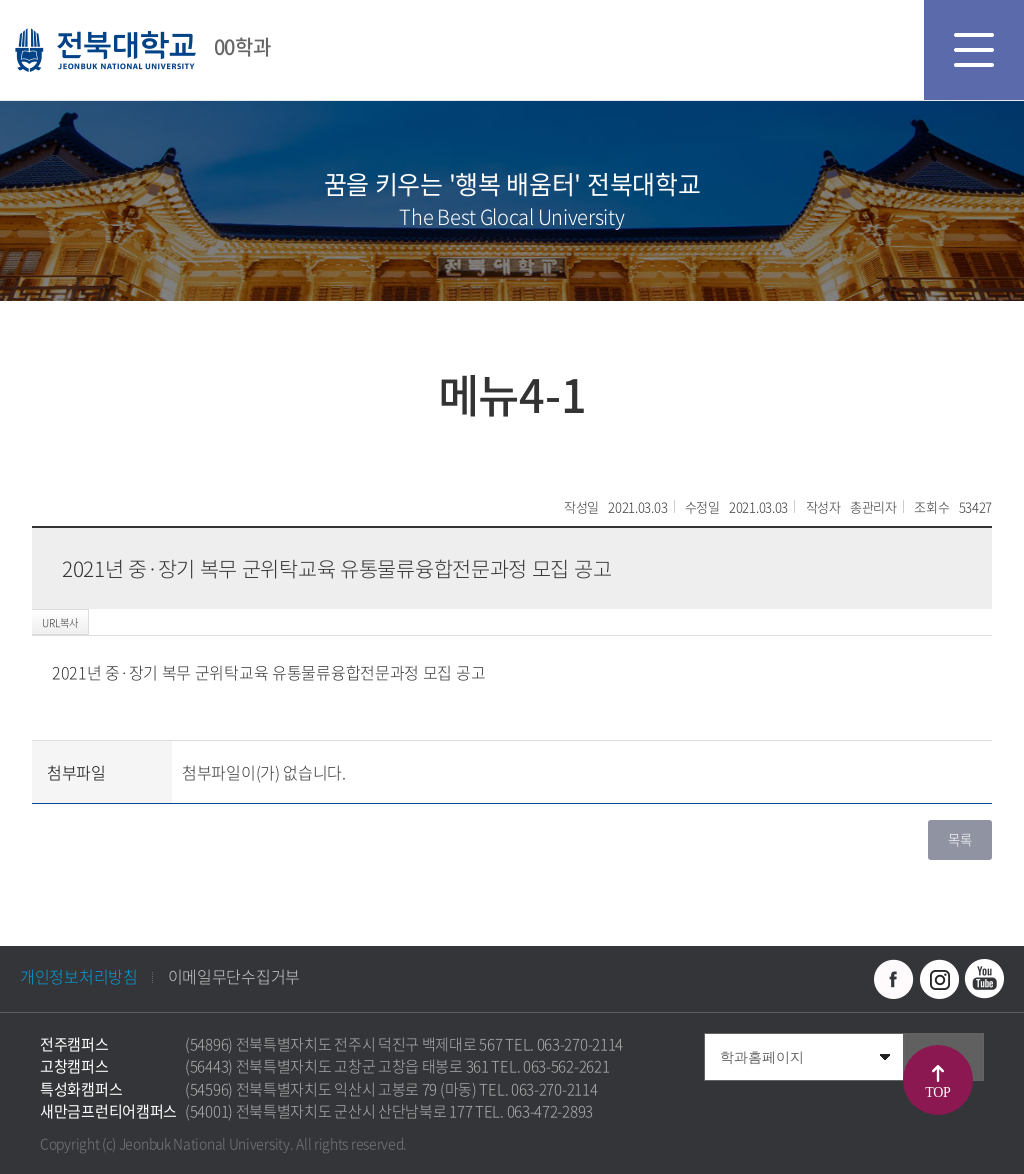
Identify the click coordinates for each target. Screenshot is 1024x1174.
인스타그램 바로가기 (939, 979)
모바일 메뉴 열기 (974, 50)
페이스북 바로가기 (894, 979)
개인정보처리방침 (79, 976)
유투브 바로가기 (984, 979)
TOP (937, 1092)
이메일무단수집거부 (234, 976)
